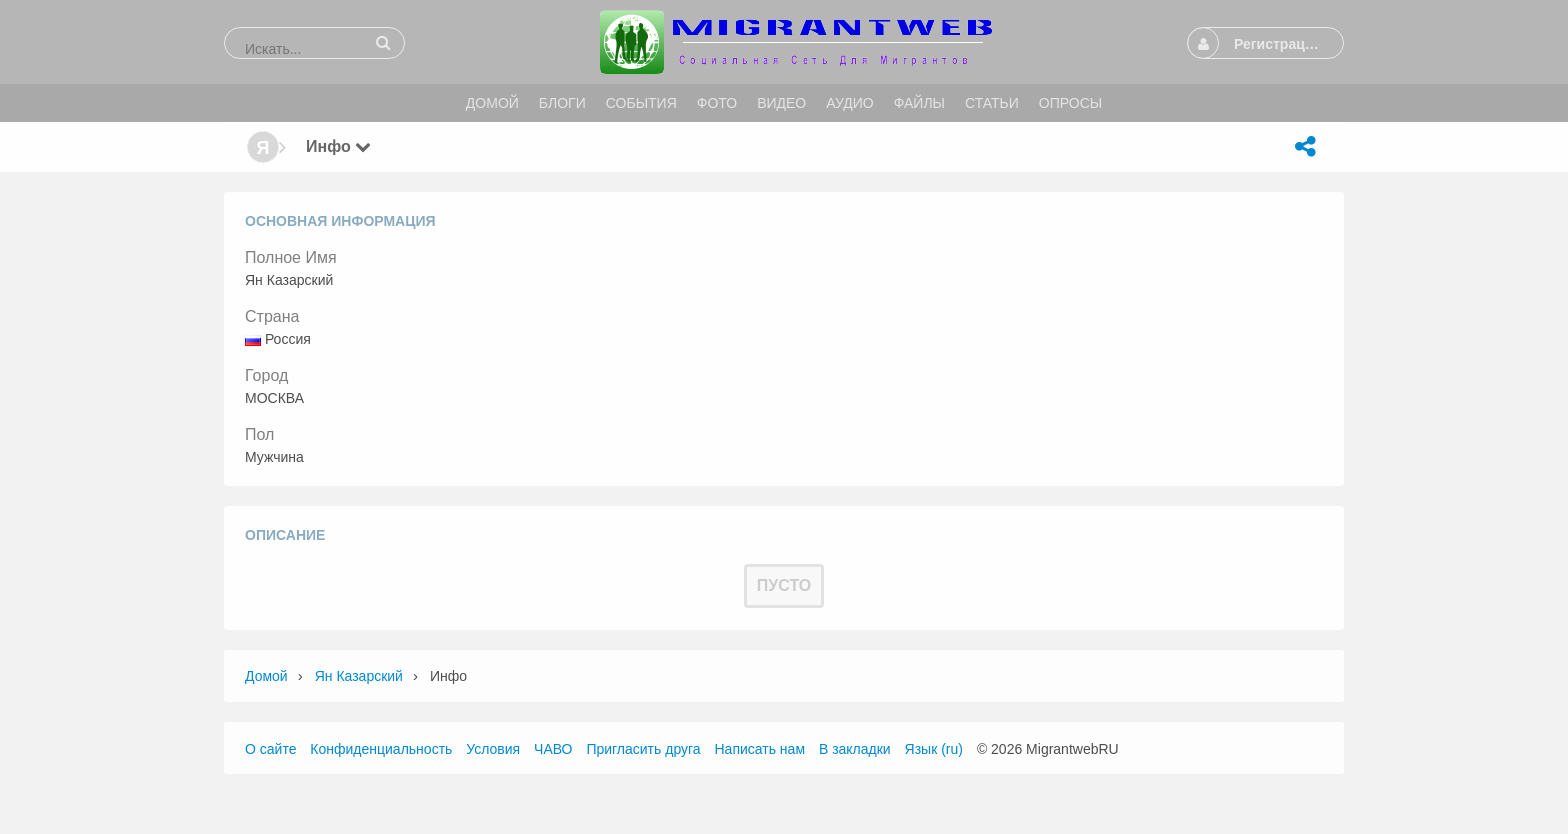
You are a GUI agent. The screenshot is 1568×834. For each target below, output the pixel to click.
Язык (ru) (934, 749)
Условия (493, 749)
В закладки (855, 749)
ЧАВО (553, 749)
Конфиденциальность (381, 749)
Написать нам (760, 749)
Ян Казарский (359, 676)
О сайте (270, 749)
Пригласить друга (643, 749)
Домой (266, 676)
